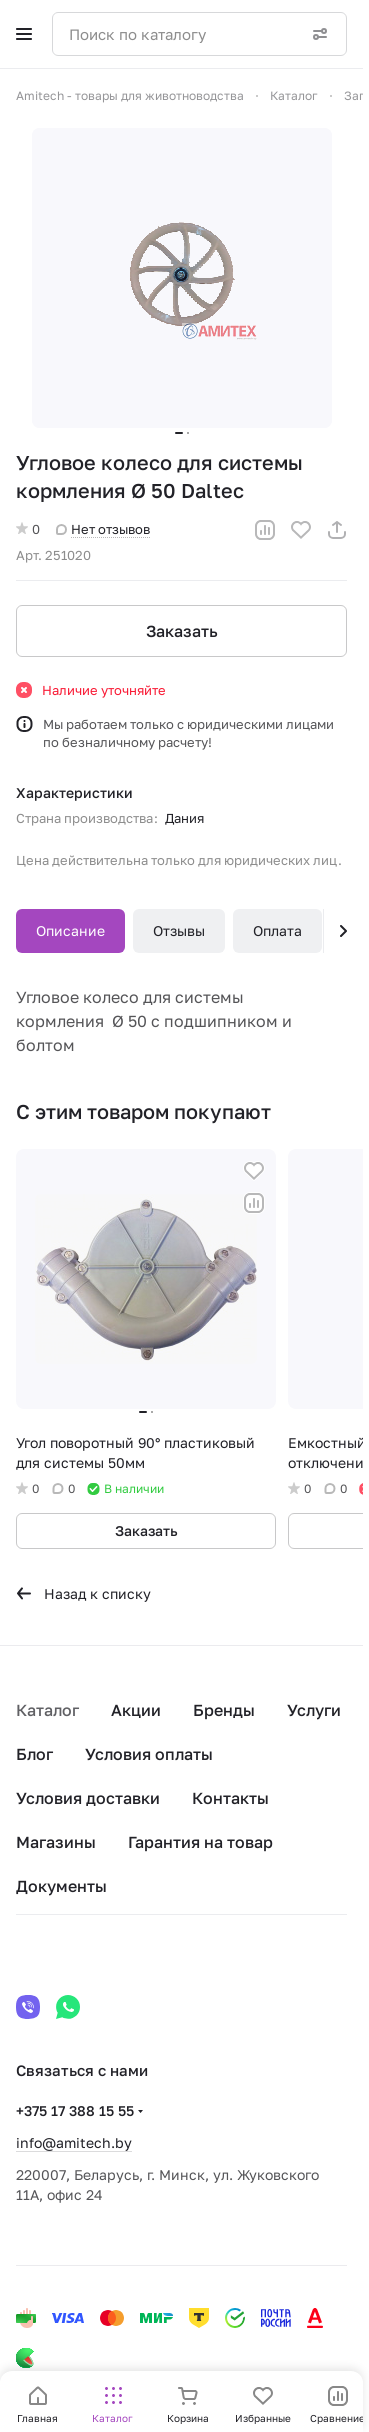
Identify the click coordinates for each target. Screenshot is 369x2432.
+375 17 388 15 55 (75, 2110)
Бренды (224, 1710)
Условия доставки (88, 1798)
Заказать (182, 631)
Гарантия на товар (200, 1842)
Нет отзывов (103, 529)
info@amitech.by (74, 2142)
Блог (34, 1754)
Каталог (47, 1710)
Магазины (56, 1842)
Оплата (277, 930)
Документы (61, 1886)
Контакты (230, 1798)
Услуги (314, 1710)
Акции (136, 1710)
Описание (70, 930)
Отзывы (179, 930)
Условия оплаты (149, 1754)
